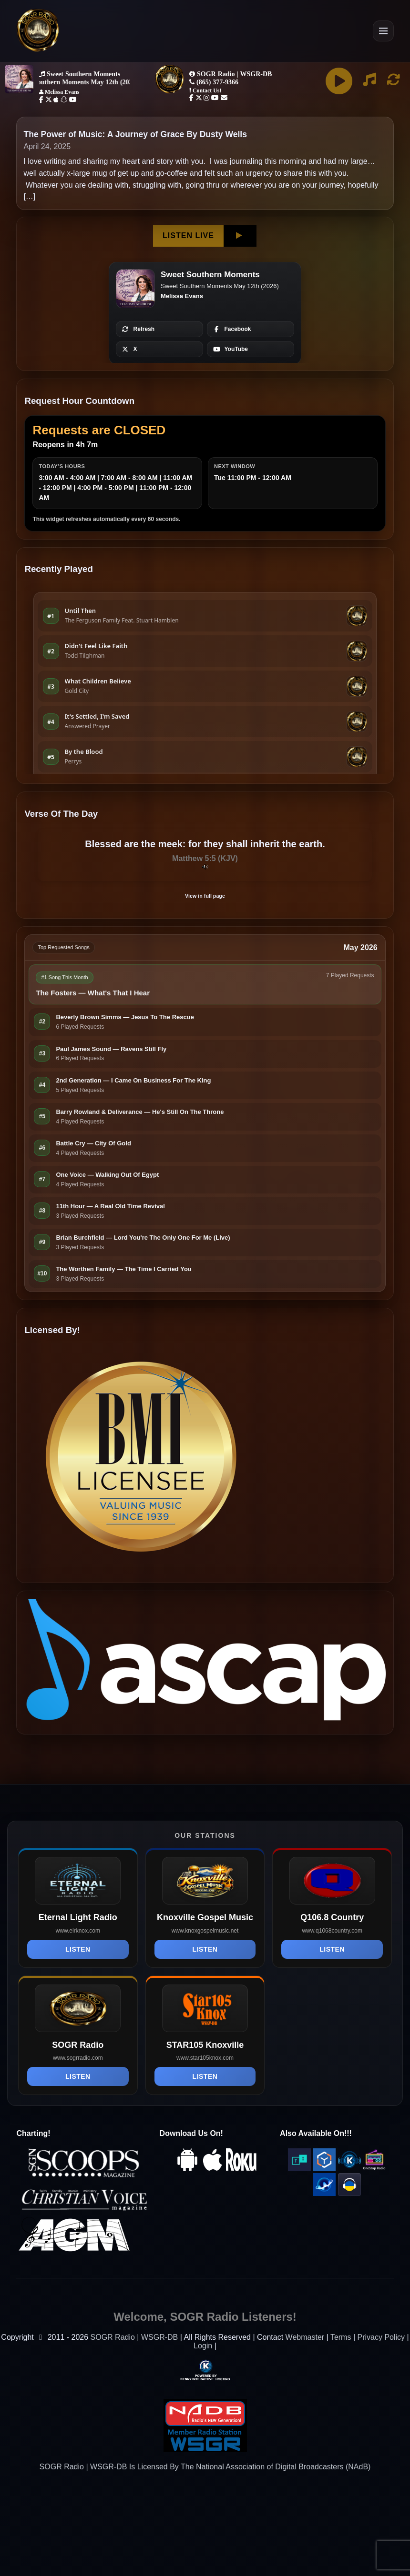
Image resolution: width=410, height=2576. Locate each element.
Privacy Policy (381, 2337)
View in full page (205, 896)
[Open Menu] (383, 30)
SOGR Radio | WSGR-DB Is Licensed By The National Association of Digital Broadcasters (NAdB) (205, 2467)
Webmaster (305, 2337)
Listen (78, 1949)
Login (203, 2346)
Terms (340, 2337)
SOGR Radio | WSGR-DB (134, 2337)
